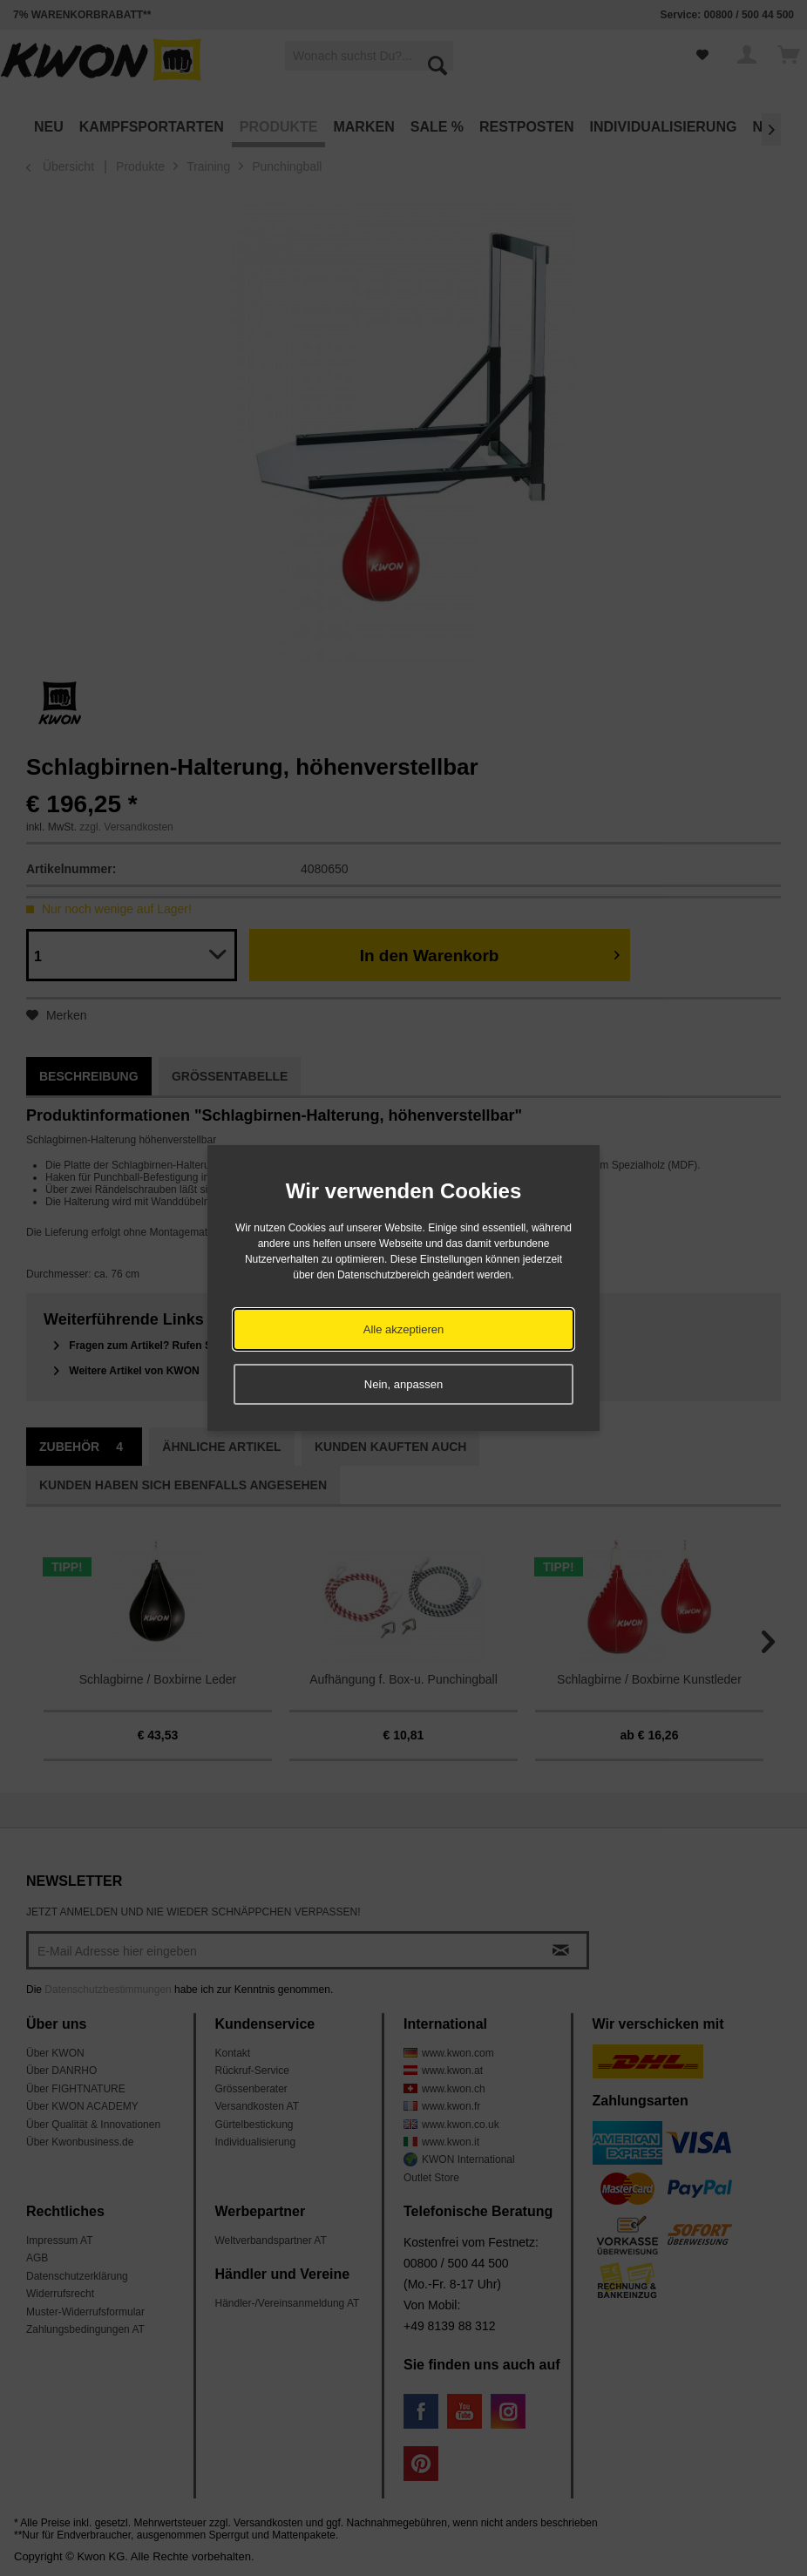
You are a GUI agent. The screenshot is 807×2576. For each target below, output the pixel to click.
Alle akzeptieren (403, 1329)
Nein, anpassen (403, 1384)
